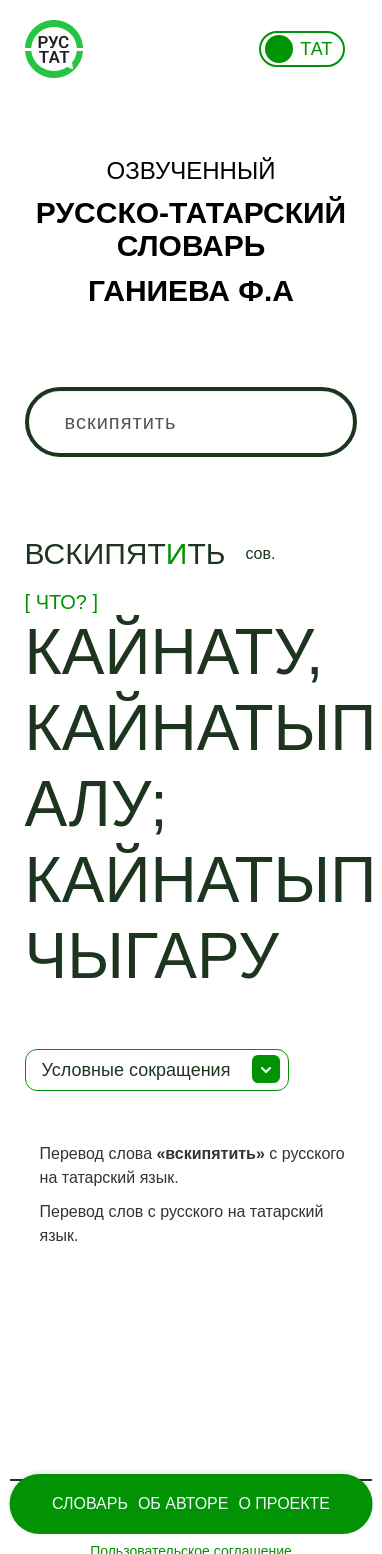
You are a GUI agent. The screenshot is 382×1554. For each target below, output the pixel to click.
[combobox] (191, 422)
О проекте (284, 1503)
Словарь (90, 1503)
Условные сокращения (136, 1070)
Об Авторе (183, 1503)
